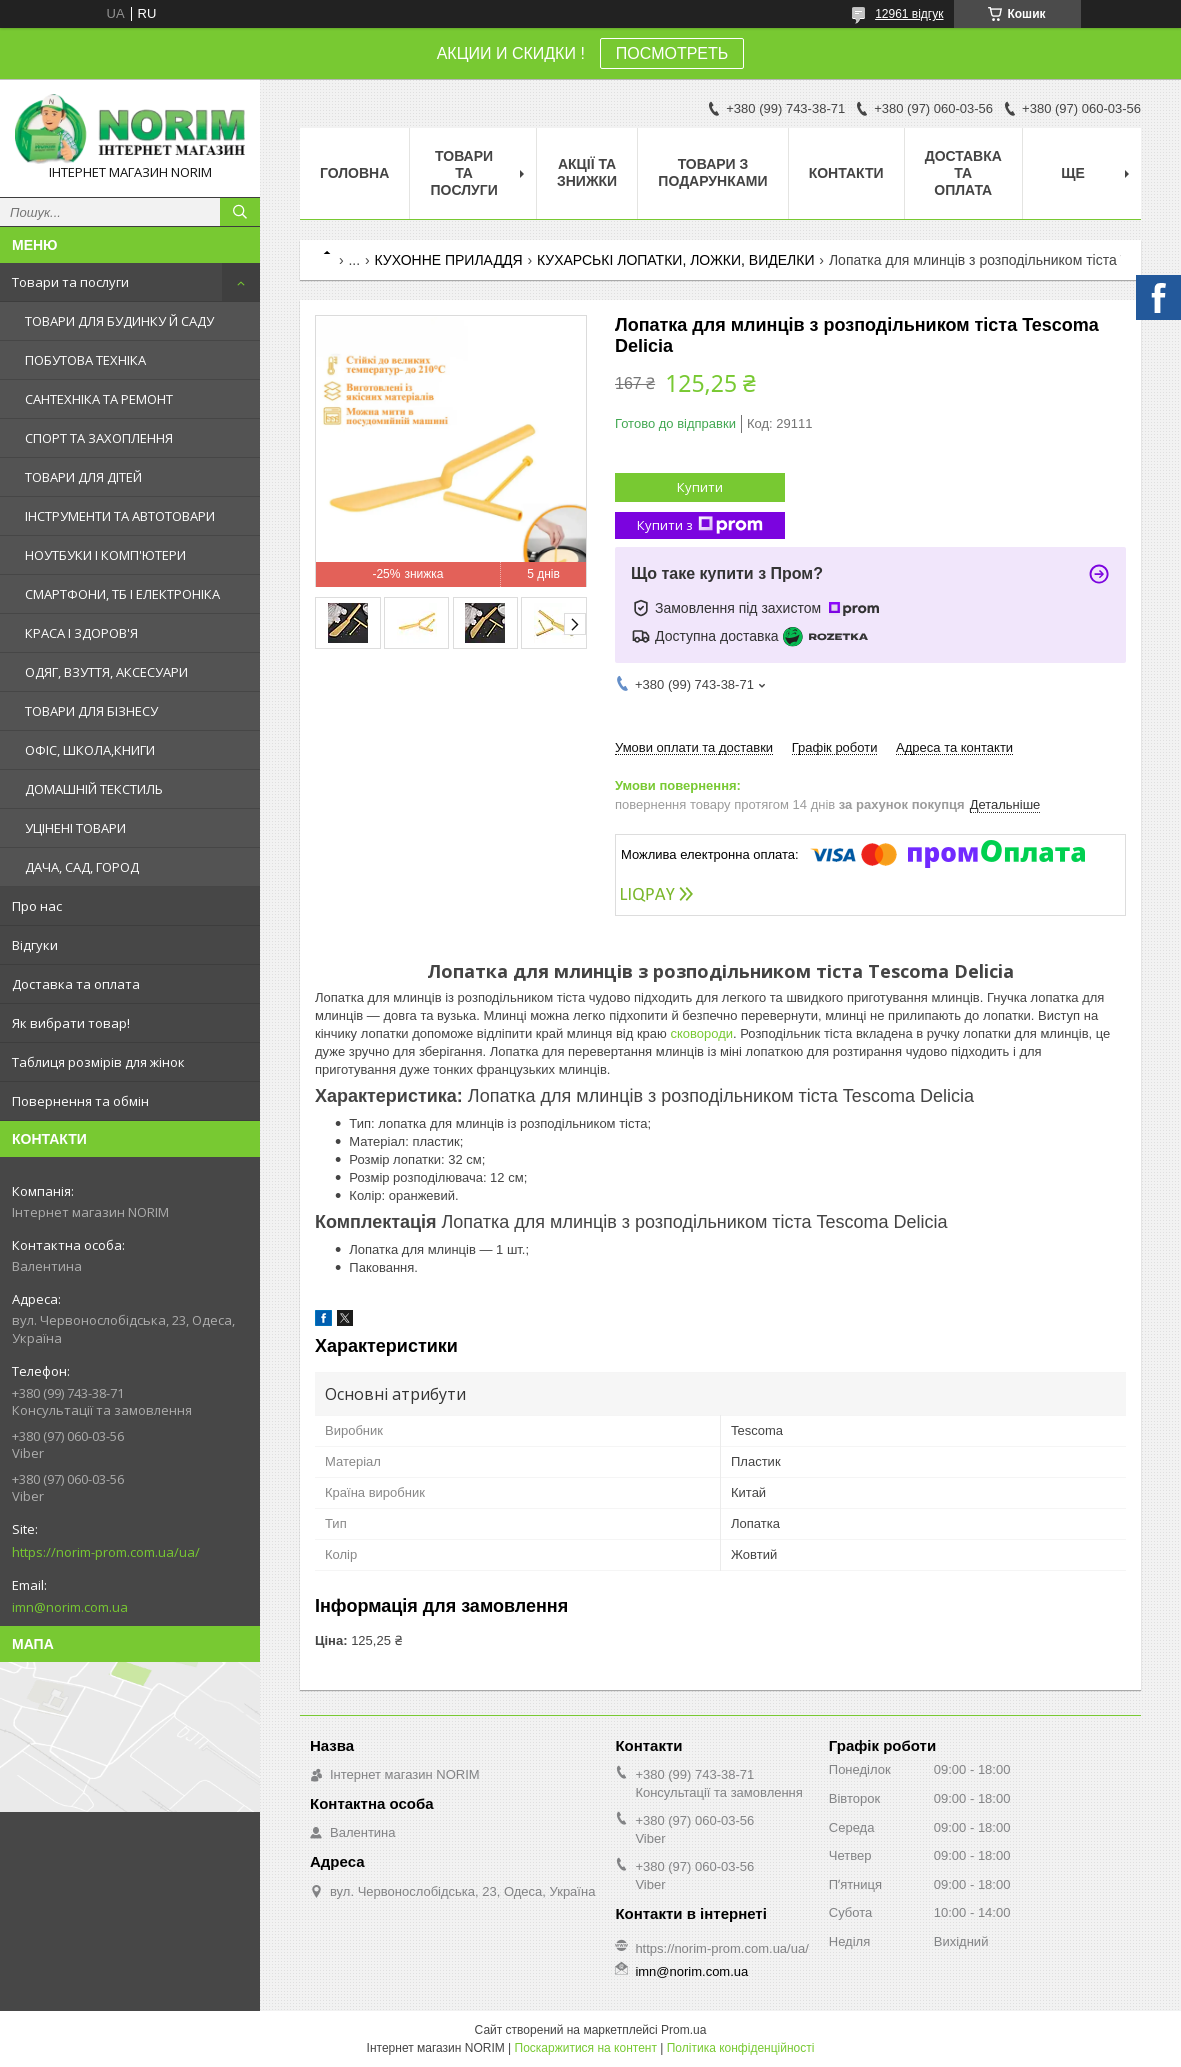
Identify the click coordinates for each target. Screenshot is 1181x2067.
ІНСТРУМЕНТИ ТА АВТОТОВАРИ (120, 516)
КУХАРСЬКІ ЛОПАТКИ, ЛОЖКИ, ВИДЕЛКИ (676, 260)
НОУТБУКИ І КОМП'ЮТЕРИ (105, 555)
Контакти (846, 173)
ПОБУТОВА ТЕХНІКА (85, 360)
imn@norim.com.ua (70, 1607)
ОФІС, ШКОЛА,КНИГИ (90, 750)
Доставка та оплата (76, 984)
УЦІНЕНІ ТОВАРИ (75, 828)
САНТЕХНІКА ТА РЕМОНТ (99, 399)
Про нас (37, 906)
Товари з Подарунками (712, 172)
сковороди (701, 1033)
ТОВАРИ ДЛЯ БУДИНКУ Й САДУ (119, 321)
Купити (700, 487)
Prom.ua (683, 2030)
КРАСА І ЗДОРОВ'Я (81, 633)
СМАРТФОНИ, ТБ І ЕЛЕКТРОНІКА (122, 594)
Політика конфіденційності (741, 2048)
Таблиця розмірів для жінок (98, 1062)
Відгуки (35, 945)
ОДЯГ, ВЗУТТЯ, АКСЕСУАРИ (106, 672)
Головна (354, 173)
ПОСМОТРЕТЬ (672, 53)
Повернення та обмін (80, 1101)
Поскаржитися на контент (586, 2048)
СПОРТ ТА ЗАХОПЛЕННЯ (99, 438)
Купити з (700, 525)
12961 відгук (909, 14)
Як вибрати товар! (71, 1023)
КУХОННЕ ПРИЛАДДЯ (449, 260)
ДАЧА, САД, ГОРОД (82, 867)
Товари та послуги (70, 282)
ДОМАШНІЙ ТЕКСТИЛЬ (94, 789)
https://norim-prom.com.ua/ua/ (106, 1552)
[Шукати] (240, 212)
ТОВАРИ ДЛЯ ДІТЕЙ (83, 477)
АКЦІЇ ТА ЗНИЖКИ (587, 172)
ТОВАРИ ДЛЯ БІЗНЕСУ (91, 711)
